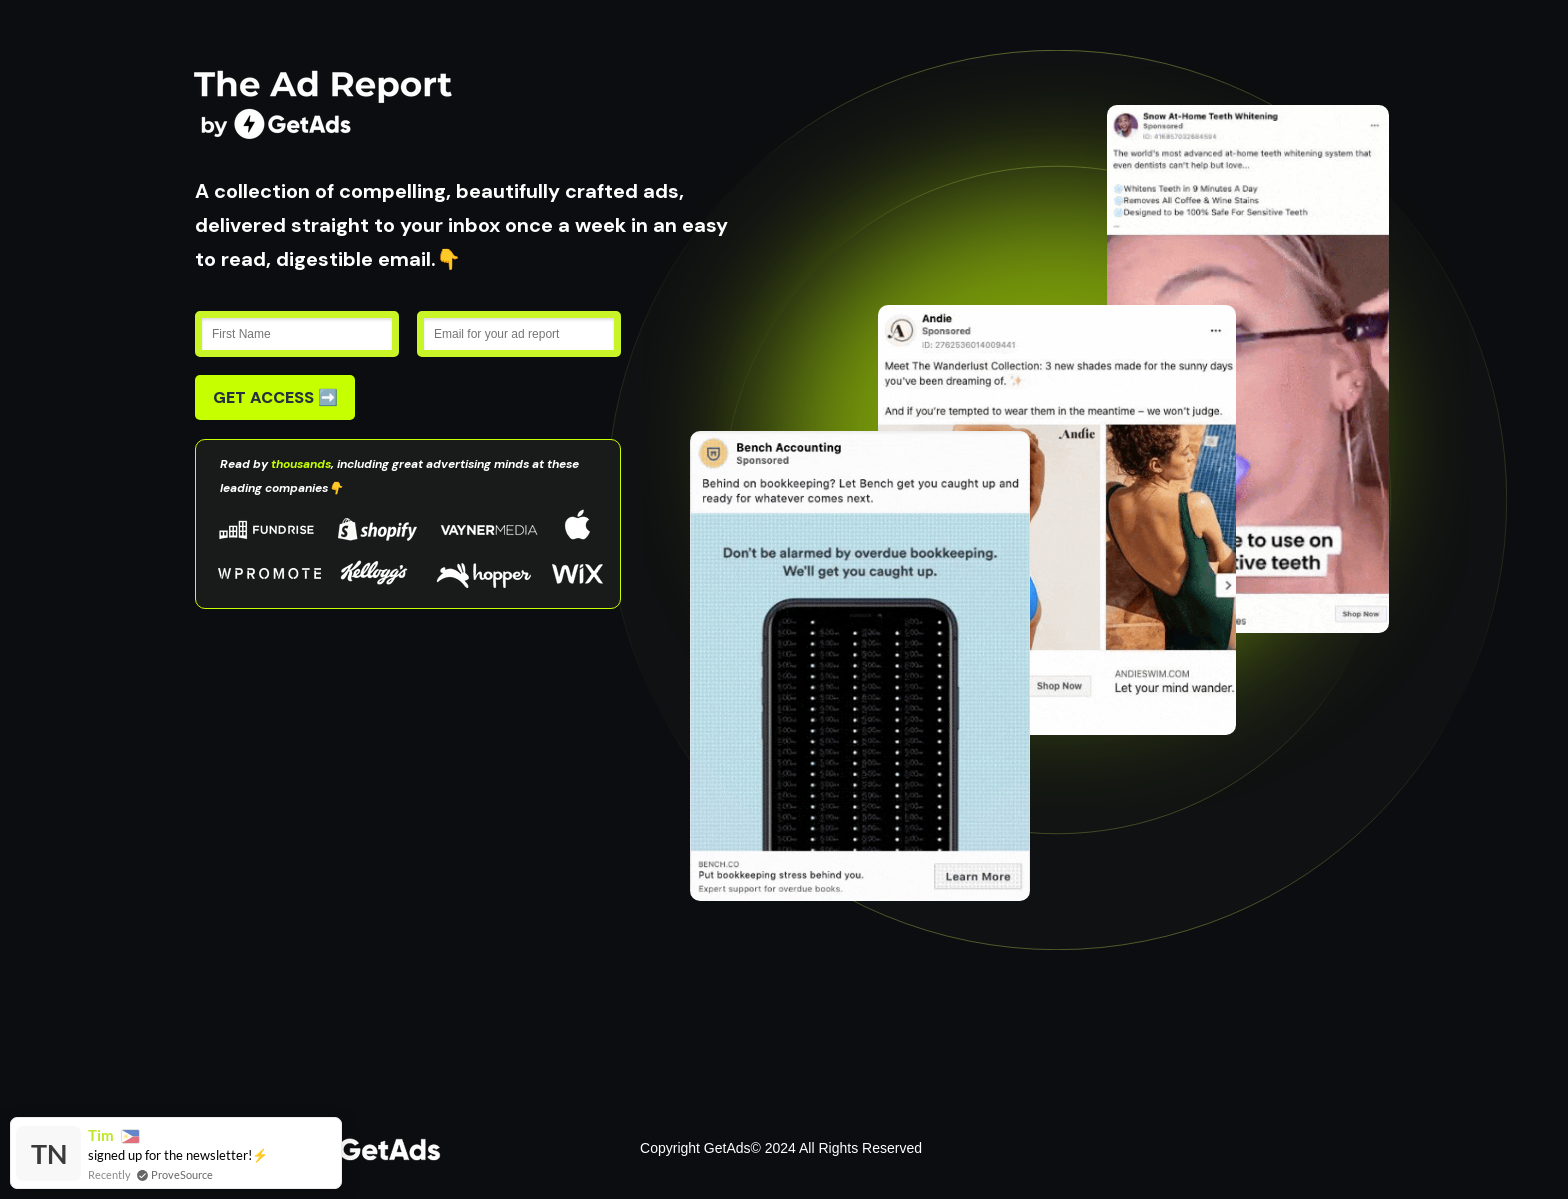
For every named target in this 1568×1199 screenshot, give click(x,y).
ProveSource (182, 1174)
